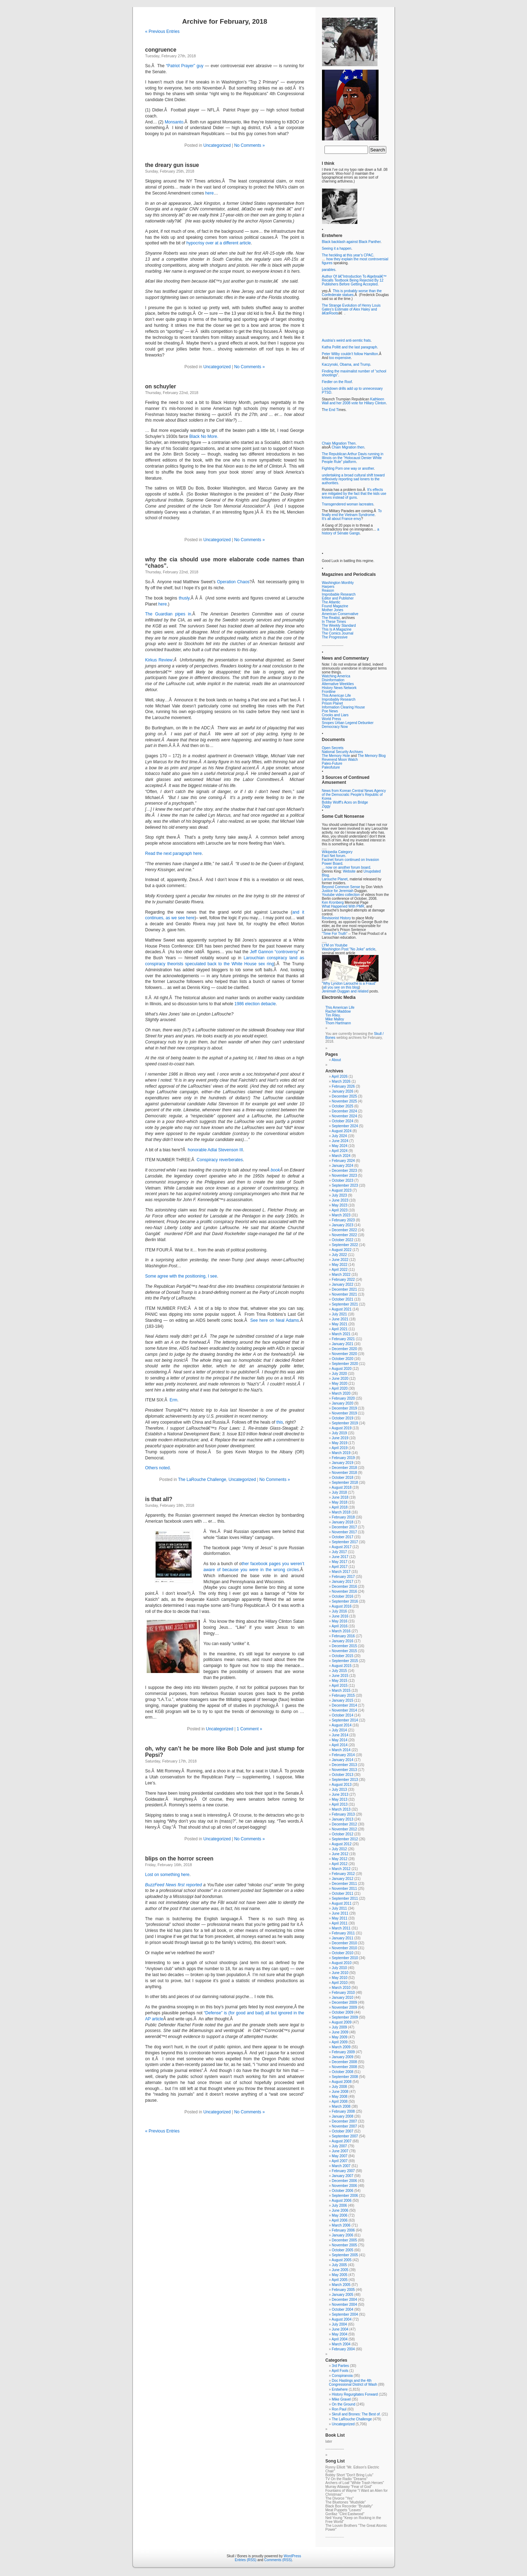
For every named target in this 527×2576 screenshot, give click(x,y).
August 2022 (341, 1250)
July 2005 (339, 2265)
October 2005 (342, 2250)
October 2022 (342, 1240)
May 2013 (339, 1799)
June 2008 (340, 2092)
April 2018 (339, 1507)
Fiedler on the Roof (337, 382)
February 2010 (343, 1993)
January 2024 (342, 1166)
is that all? (158, 1499)
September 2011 (345, 1898)
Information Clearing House (343, 707)
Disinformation (333, 680)
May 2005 (339, 2275)
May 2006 (339, 2215)
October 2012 (342, 1834)
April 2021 (339, 1329)
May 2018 (339, 1502)
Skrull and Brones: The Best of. (356, 2414)
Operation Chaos (233, 581)
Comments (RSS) (278, 2560)
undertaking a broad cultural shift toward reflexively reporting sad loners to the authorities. (353, 479)
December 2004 (344, 2300)
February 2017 (343, 1577)
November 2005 (344, 2245)
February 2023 (343, 1220)
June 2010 (340, 1973)
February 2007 (343, 2171)
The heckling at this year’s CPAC (348, 255)
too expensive (339, 358)
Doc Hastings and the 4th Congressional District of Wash (353, 2382)
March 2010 (341, 1988)
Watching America (336, 676)
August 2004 (341, 2319)
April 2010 (339, 1983)
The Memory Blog (372, 756)
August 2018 (341, 1487)
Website (349, 871)
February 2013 (343, 1814)
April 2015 (339, 1686)
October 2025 (342, 1106)
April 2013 (339, 1804)
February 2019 (343, 1458)
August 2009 (341, 2022)
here (209, 193)
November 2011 (344, 1889)
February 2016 (343, 1636)
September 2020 (345, 1364)
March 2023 (341, 1215)
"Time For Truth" (334, 934)
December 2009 (344, 2002)
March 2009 (341, 2047)
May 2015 (339, 1681)
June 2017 (340, 1557)
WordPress (292, 2556)
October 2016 (342, 1596)
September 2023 (345, 1185)
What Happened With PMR (343, 906)
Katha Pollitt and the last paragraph (349, 347)
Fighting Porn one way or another (348, 468)
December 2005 (344, 2240)
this (279, 1422)
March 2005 (341, 2285)
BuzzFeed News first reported (173, 1884)
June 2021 (340, 1319)
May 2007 (339, 2156)
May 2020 (339, 1383)
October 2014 (342, 1715)
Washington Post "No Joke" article (348, 949)
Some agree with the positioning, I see (181, 1276)
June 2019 (340, 1438)
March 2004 (341, 2344)
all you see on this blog (341, 987)
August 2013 (341, 1785)
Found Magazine (335, 606)
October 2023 (342, 1180)
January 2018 (342, 1522)
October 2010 (342, 1953)
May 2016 (339, 1621)
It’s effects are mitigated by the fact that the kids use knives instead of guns (354, 493)
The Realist (331, 618)
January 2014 (342, 1760)
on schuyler (160, 386)
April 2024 (339, 1151)
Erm (173, 1399)
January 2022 (342, 1284)
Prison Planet (332, 703)
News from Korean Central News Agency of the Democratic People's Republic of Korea (354, 794)
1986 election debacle (255, 1003)
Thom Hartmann (338, 1023)
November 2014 (344, 1710)
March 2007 (341, 2166)
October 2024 (342, 1121)
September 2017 (345, 1542)
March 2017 (341, 1572)
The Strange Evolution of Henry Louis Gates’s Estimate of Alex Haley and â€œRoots (351, 309)
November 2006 (344, 2186)
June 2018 (340, 1497)
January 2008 (342, 2116)
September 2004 (345, 2314)
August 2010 (341, 1963)
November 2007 (344, 2126)
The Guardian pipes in (168, 614)
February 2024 (343, 1161)
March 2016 (341, 1631)
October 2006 (342, 2191)
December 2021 (344, 1289)
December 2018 (344, 1468)
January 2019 (342, 1463)
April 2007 (339, 2161)
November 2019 (344, 1413)
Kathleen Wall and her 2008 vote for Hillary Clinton (354, 401)
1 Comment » (249, 1728)
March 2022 (341, 1275)
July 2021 (339, 1314)
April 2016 (339, 1626)
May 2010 (339, 1978)
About (336, 1060)
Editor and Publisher (338, 598)
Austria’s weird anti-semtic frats (346, 340)
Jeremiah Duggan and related (345, 991)
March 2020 (341, 1393)
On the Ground (343, 2404)
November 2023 (344, 1175)
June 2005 (340, 2270)
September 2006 (345, 2196)
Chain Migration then (348, 447)
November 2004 (344, 2304)
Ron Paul (339, 2409)
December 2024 (344, 1111)
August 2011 (341, 1903)
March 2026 (341, 1081)
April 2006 (339, 2220)
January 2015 (342, 1700)
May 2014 (339, 1740)
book (275, 1170)
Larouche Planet (335, 879)
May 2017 (339, 1562)
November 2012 (344, 1829)
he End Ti (331, 410)
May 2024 (339, 1146)
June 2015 (340, 1676)
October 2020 (342, 1359)
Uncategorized (216, 145)
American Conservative (340, 614)
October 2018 (342, 1478)
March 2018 (341, 1512)
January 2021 (342, 1344)
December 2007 (344, 2121)
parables (328, 270)
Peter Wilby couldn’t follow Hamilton (350, 354)
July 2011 (339, 1908)
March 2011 (341, 1928)
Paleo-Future (332, 763)
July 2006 (339, 2205)
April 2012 (339, 1864)
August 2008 (341, 2082)
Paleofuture (331, 767)
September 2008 (345, 2077)
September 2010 (345, 1958)
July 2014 (339, 1730)
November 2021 (344, 1294)
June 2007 (340, 2151)
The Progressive (335, 637)
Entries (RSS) (245, 2560)
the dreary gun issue (172, 165)
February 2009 (343, 2052)
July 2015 (339, 1671)
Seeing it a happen (336, 248)
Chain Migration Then (339, 443)
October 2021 (342, 1299)
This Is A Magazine (337, 629)
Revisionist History (336, 918)
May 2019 (339, 1443)
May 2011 (339, 1918)
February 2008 (343, 2111)
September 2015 (345, 1661)
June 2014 (340, 1735)
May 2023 (339, 1205)
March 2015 (341, 1690)
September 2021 (345, 1304)
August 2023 (341, 1190)
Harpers (328, 587)
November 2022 (344, 1235)
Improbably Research (339, 699)
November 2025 (344, 1101)
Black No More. (203, 436)
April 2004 (339, 2339)
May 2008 (339, 2097)
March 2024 (341, 1156)
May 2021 (339, 1324)
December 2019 (344, 1408)
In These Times (334, 622)
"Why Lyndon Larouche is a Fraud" (349, 983)
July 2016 (339, 1611)
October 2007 (342, 2131)
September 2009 (345, 2017)
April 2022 (339, 1270)
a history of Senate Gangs (350, 531)
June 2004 (340, 2329)
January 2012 (342, 1879)
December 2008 (344, 2062)
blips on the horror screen (179, 1859)
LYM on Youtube (335, 945)
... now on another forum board (346, 867)
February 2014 (343, 1755)
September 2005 (345, 2255)
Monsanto (174, 122)
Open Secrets (333, 748)
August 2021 (341, 1309)
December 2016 (344, 1586)
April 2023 (339, 1210)
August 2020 (341, 1369)
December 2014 (344, 1705)
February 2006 (343, 2230)
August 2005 (341, 2260)
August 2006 (341, 2200)
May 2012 (339, 1859)
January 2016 (342, 1641)
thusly (184, 598)
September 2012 (345, 1839)
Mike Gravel (341, 2399)
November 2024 (344, 1116)
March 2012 (341, 1869)
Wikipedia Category (337, 852)
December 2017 (344, 1527)
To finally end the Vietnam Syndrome (352, 513)
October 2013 (342, 1775)
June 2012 (340, 1854)
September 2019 (345, 1423)
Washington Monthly (338, 583)
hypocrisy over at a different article (218, 243)
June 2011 (340, 1913)
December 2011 (344, 1884)
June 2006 (340, 2210)
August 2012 (341, 1844)
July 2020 (339, 1374)
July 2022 (339, 1255)
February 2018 (343, 1517)
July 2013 (339, 1789)
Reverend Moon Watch (340, 760)
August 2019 (341, 1428)
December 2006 (344, 2181)
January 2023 (342, 1225)
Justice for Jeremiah (337, 891)
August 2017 (341, 1547)
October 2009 (342, 2012)
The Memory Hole (336, 756)
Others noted (157, 1467)
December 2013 (344, 1765)
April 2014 (339, 1745)
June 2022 (340, 1260)
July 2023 (339, 1195)
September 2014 (345, 1720)
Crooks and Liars (335, 715)
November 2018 (344, 1473)
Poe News (330, 711)
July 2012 (339, 1849)
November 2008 (344, 2067)
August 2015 (341, 1666)
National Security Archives (342, 752)
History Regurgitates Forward (355, 2394)
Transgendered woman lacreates (348, 504)
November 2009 (344, 2007)
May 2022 (339, 1265)
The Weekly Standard (339, 625)
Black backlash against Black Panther (351, 242)
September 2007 (345, 2136)
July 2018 (339, 1492)
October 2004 (342, 2309)
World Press (331, 719)
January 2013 (342, 1819)
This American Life (336, 695)
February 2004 (343, 2349)
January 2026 (342, 1091)
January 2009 (342, 2057)
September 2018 (345, 1482)
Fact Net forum (333, 856)
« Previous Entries (162, 31)
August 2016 (341, 1606)
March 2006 (341, 2225)
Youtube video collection (341, 895)
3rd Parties (340, 2366)
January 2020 (342, 1403)
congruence (160, 50)
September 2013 (345, 1780)
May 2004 (339, 2334)
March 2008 (341, 2106)
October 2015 (342, 1656)
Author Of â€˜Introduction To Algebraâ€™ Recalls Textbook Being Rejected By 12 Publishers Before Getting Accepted (354, 280)
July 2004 (339, 2324)
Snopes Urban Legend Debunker (348, 723)
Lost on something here (167, 1874)
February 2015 (343, 1695)
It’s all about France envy (341, 519)
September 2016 (345, 1601)
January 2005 (342, 2295)
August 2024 (341, 1131)
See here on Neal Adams (274, 1320)
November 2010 (344, 1948)
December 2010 (344, 1943)
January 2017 (342, 1582)
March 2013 (341, 1809)
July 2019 (339, 1433)
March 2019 (341, 1453)
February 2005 (343, 2290)
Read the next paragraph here (173, 853)
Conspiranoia (342, 2376)
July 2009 (339, 2027)
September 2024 (345, 1126)
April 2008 (339, 2101)
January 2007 (342, 2176)
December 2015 (344, 1646)
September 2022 (345, 1245)
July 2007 (339, 2146)
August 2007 (341, 2141)
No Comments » (249, 145)
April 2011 (339, 1923)
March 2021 (341, 1334)
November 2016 (344, 1591)
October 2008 (342, 2072)
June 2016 (340, 1616)
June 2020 (340, 1378)
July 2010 (339, 1968)
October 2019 (342, 1418)
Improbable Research (339, 594)
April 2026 (339, 1076)
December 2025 (344, 1096)
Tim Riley (333, 1015)
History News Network (339, 688)
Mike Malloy (335, 1019)
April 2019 (339, 1448)
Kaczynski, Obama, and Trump (346, 364)
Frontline (329, 692)
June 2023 (340, 1200)
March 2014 (341, 1750)
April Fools (340, 2371)
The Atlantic (331, 602)
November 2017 (344, 1532)
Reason (328, 590)
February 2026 (343, 1086)
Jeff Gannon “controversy (274, 951)
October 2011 (342, 1893)
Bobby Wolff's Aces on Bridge (345, 802)
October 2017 (342, 1537)
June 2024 (340, 1141)
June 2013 (340, 1794)
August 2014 (341, 1725)
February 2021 (343, 1339)
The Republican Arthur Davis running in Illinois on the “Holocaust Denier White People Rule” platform (352, 458)
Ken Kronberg (333, 902)
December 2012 (344, 1824)
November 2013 (344, 1770)
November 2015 (344, 1651)
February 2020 (343, 1398)
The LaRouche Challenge (202, 1479)
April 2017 (339, 1567)
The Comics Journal (337, 633)
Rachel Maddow (338, 1011)
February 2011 (343, 1933)
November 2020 (344, 1354)
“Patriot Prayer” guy (185, 65)
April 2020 (339, 1388)
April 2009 (339, 2042)
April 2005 (339, 2280)
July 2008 (339, 2087)
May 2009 (339, 2037)
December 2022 (344, 1230)
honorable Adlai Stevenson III (215, 1149)
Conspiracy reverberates (220, 1159)
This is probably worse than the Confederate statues (352, 293)
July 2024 (339, 1136)
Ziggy (326, 806)
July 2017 (339, 1552)
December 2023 (344, 1171)
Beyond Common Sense (341, 887)
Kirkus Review (158, 660)
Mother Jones (333, 610)
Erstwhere (340, 2389)
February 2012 (343, 1874)
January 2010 (342, 1997)
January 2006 (342, 2235)
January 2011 (342, 1938)
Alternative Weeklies (338, 684)
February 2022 (343, 1279)
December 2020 (344, 1349)
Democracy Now (335, 727)
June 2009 (340, 2032)
